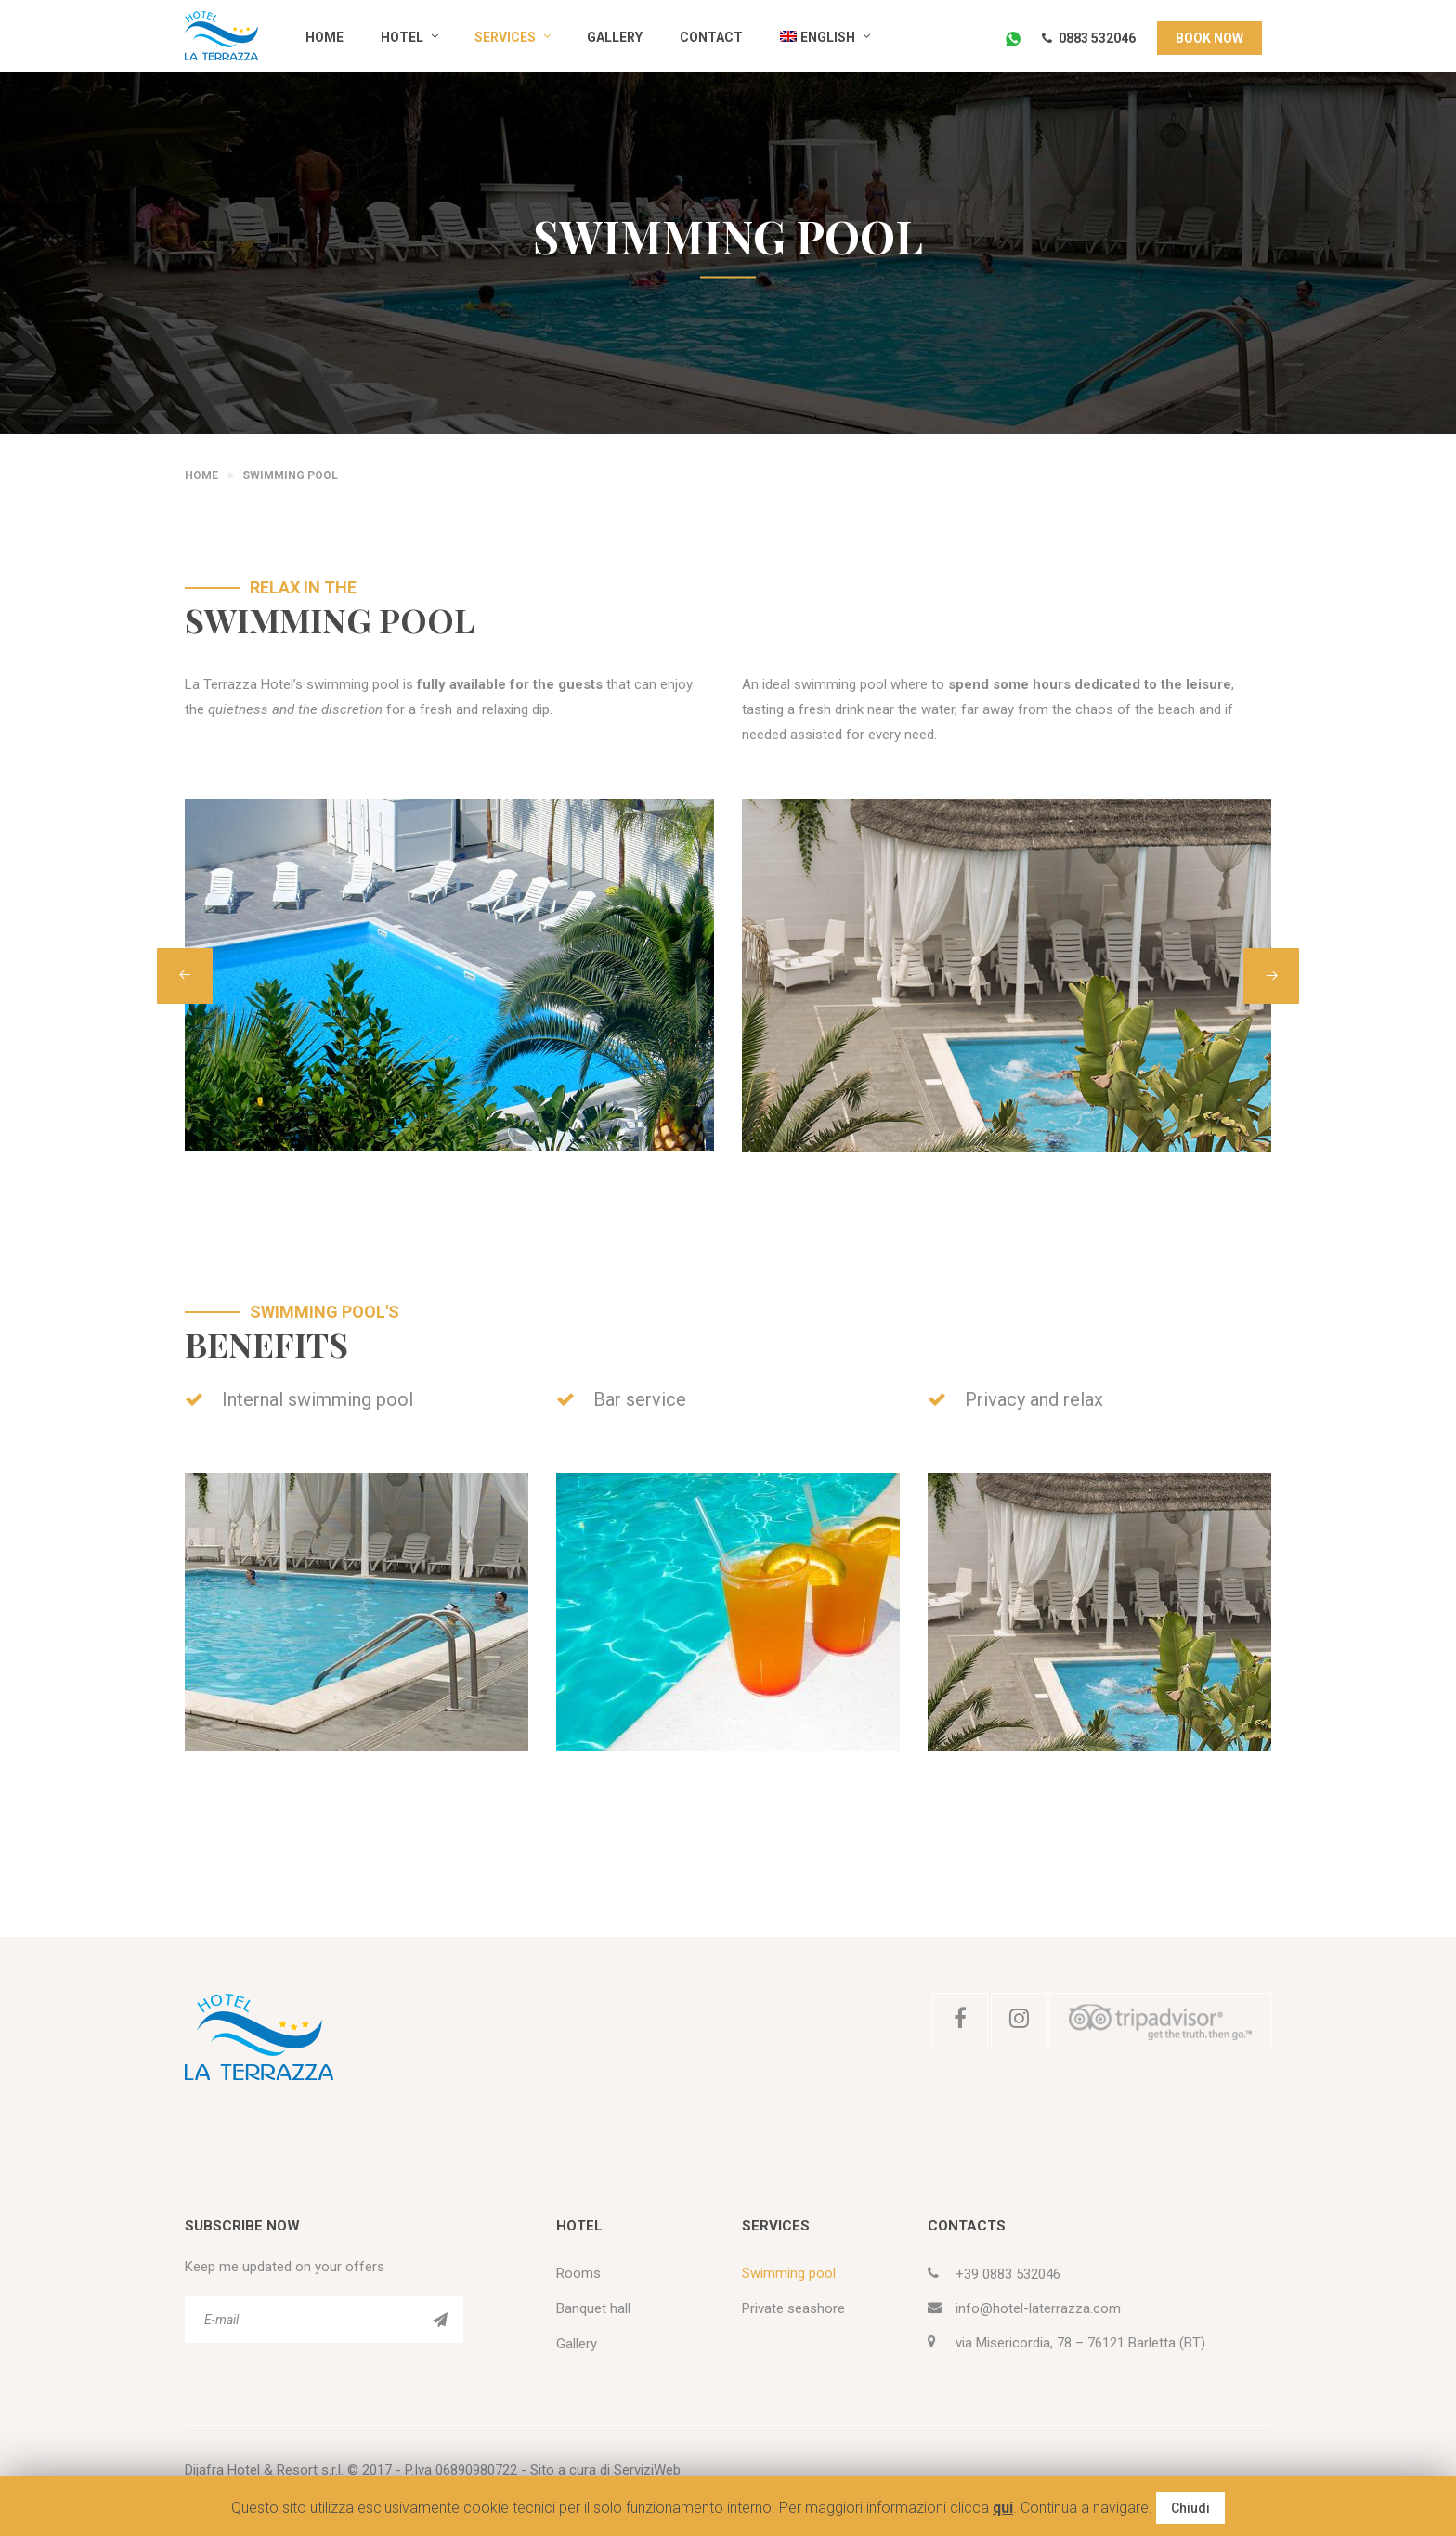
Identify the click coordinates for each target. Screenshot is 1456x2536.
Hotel (402, 37)
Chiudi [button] (1190, 2508)
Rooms (578, 2273)
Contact (711, 37)
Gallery (615, 37)
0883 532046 (1089, 38)
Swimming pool (789, 2273)
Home (325, 37)
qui (1003, 2507)
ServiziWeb (647, 2470)
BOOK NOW (1209, 38)
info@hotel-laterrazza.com (1038, 2308)
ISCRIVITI (440, 2319)
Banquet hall (593, 2308)
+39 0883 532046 (1008, 2274)
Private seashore (793, 2308)
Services (505, 37)
